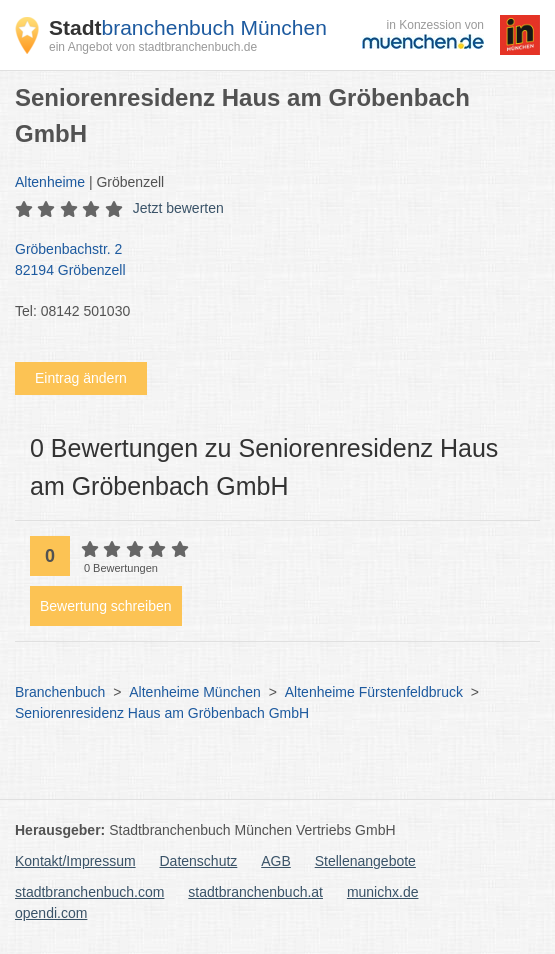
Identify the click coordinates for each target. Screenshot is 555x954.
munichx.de (383, 892)
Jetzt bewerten (178, 208)
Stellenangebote (365, 861)
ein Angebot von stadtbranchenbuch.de (153, 47)
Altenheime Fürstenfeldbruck (374, 692)
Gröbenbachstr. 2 (267, 261)
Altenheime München (195, 692)
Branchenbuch (60, 692)
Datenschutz (199, 861)
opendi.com (51, 913)
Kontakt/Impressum (75, 861)
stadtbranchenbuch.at (255, 892)
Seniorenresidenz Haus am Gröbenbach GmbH (162, 713)
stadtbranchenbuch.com (89, 892)
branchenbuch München (188, 27)
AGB (276, 861)
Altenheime (50, 182)
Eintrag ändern (81, 378)
